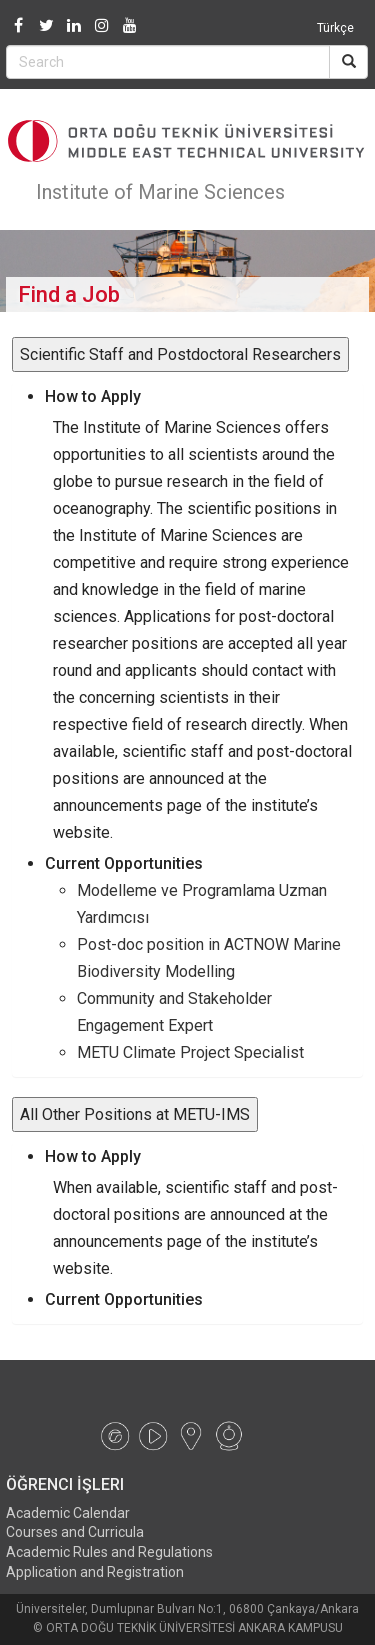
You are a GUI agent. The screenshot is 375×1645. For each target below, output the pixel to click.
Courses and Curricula (75, 1532)
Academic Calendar (68, 1513)
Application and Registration (95, 1572)
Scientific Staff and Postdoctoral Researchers (180, 354)
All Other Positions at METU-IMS (135, 1114)
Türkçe (335, 28)
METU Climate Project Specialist (190, 1052)
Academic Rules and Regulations (109, 1552)
